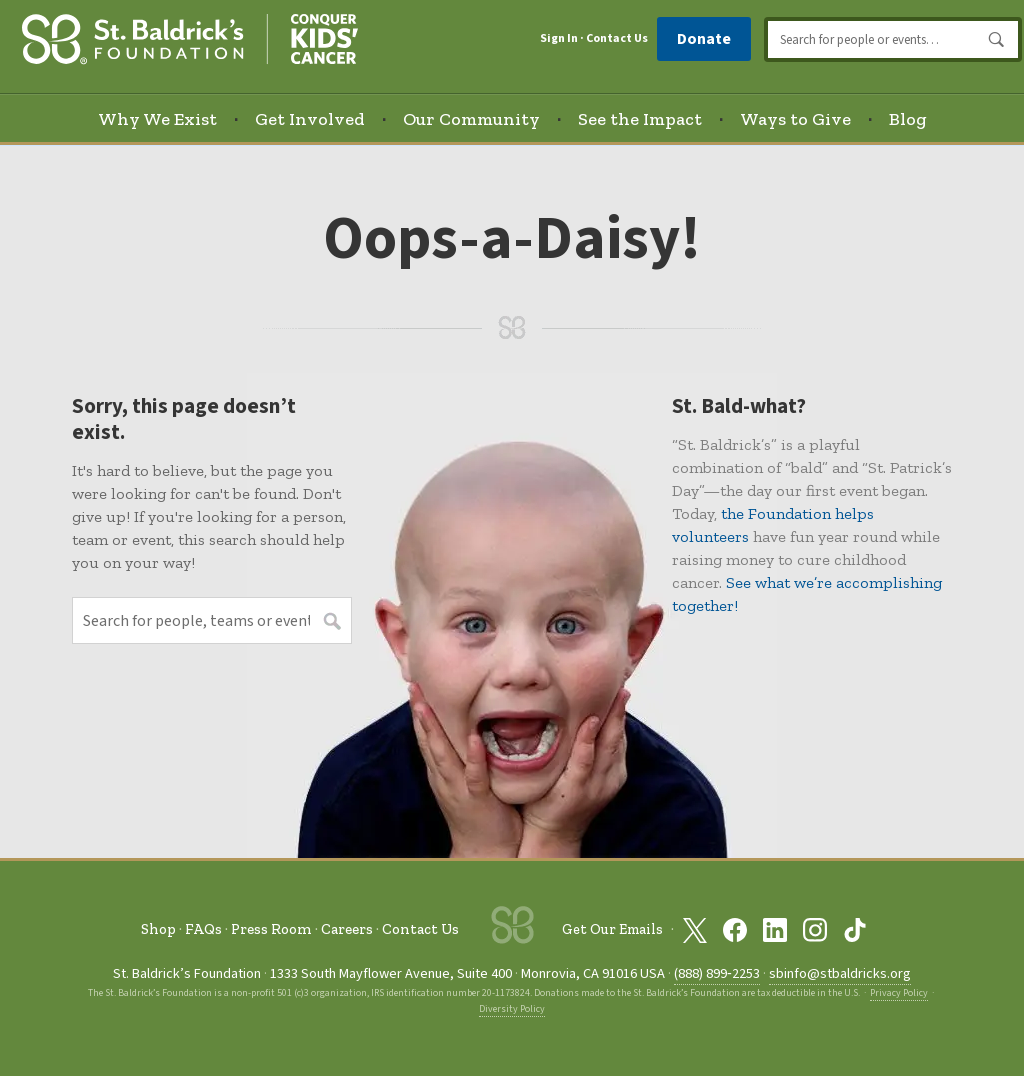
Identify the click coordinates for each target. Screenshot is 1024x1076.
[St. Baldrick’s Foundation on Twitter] (695, 930)
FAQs (203, 929)
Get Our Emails (612, 929)
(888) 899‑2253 (717, 973)
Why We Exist (157, 119)
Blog (908, 119)
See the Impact (640, 119)
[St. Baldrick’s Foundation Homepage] (190, 36)
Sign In (559, 39)
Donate (704, 39)
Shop (158, 929)
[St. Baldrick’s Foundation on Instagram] (815, 930)
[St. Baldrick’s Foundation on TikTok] (855, 930)
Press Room (271, 929)
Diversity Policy (512, 1009)
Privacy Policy (899, 993)
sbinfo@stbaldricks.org (840, 973)
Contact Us (617, 38)
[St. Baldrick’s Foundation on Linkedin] (775, 930)
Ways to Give (795, 119)
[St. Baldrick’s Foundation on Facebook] (735, 930)
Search (997, 40)
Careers (347, 929)
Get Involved (310, 119)
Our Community (471, 119)
